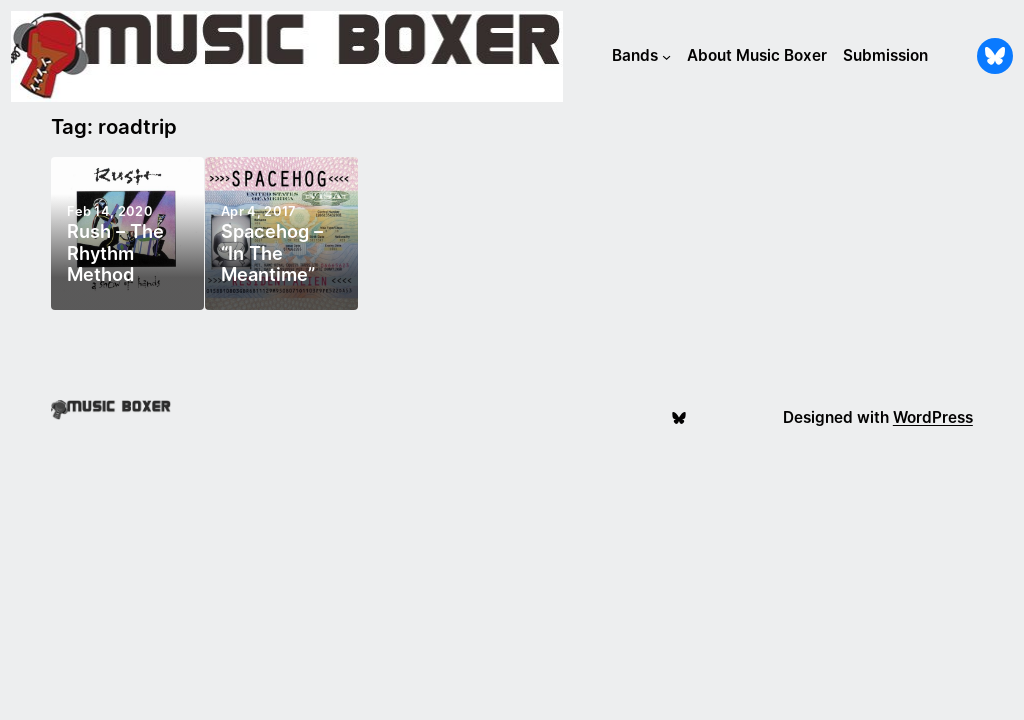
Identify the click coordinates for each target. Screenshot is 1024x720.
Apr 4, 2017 (259, 211)
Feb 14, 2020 (110, 211)
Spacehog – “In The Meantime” (272, 253)
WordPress (933, 417)
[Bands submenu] (666, 56)
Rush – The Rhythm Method (115, 253)
